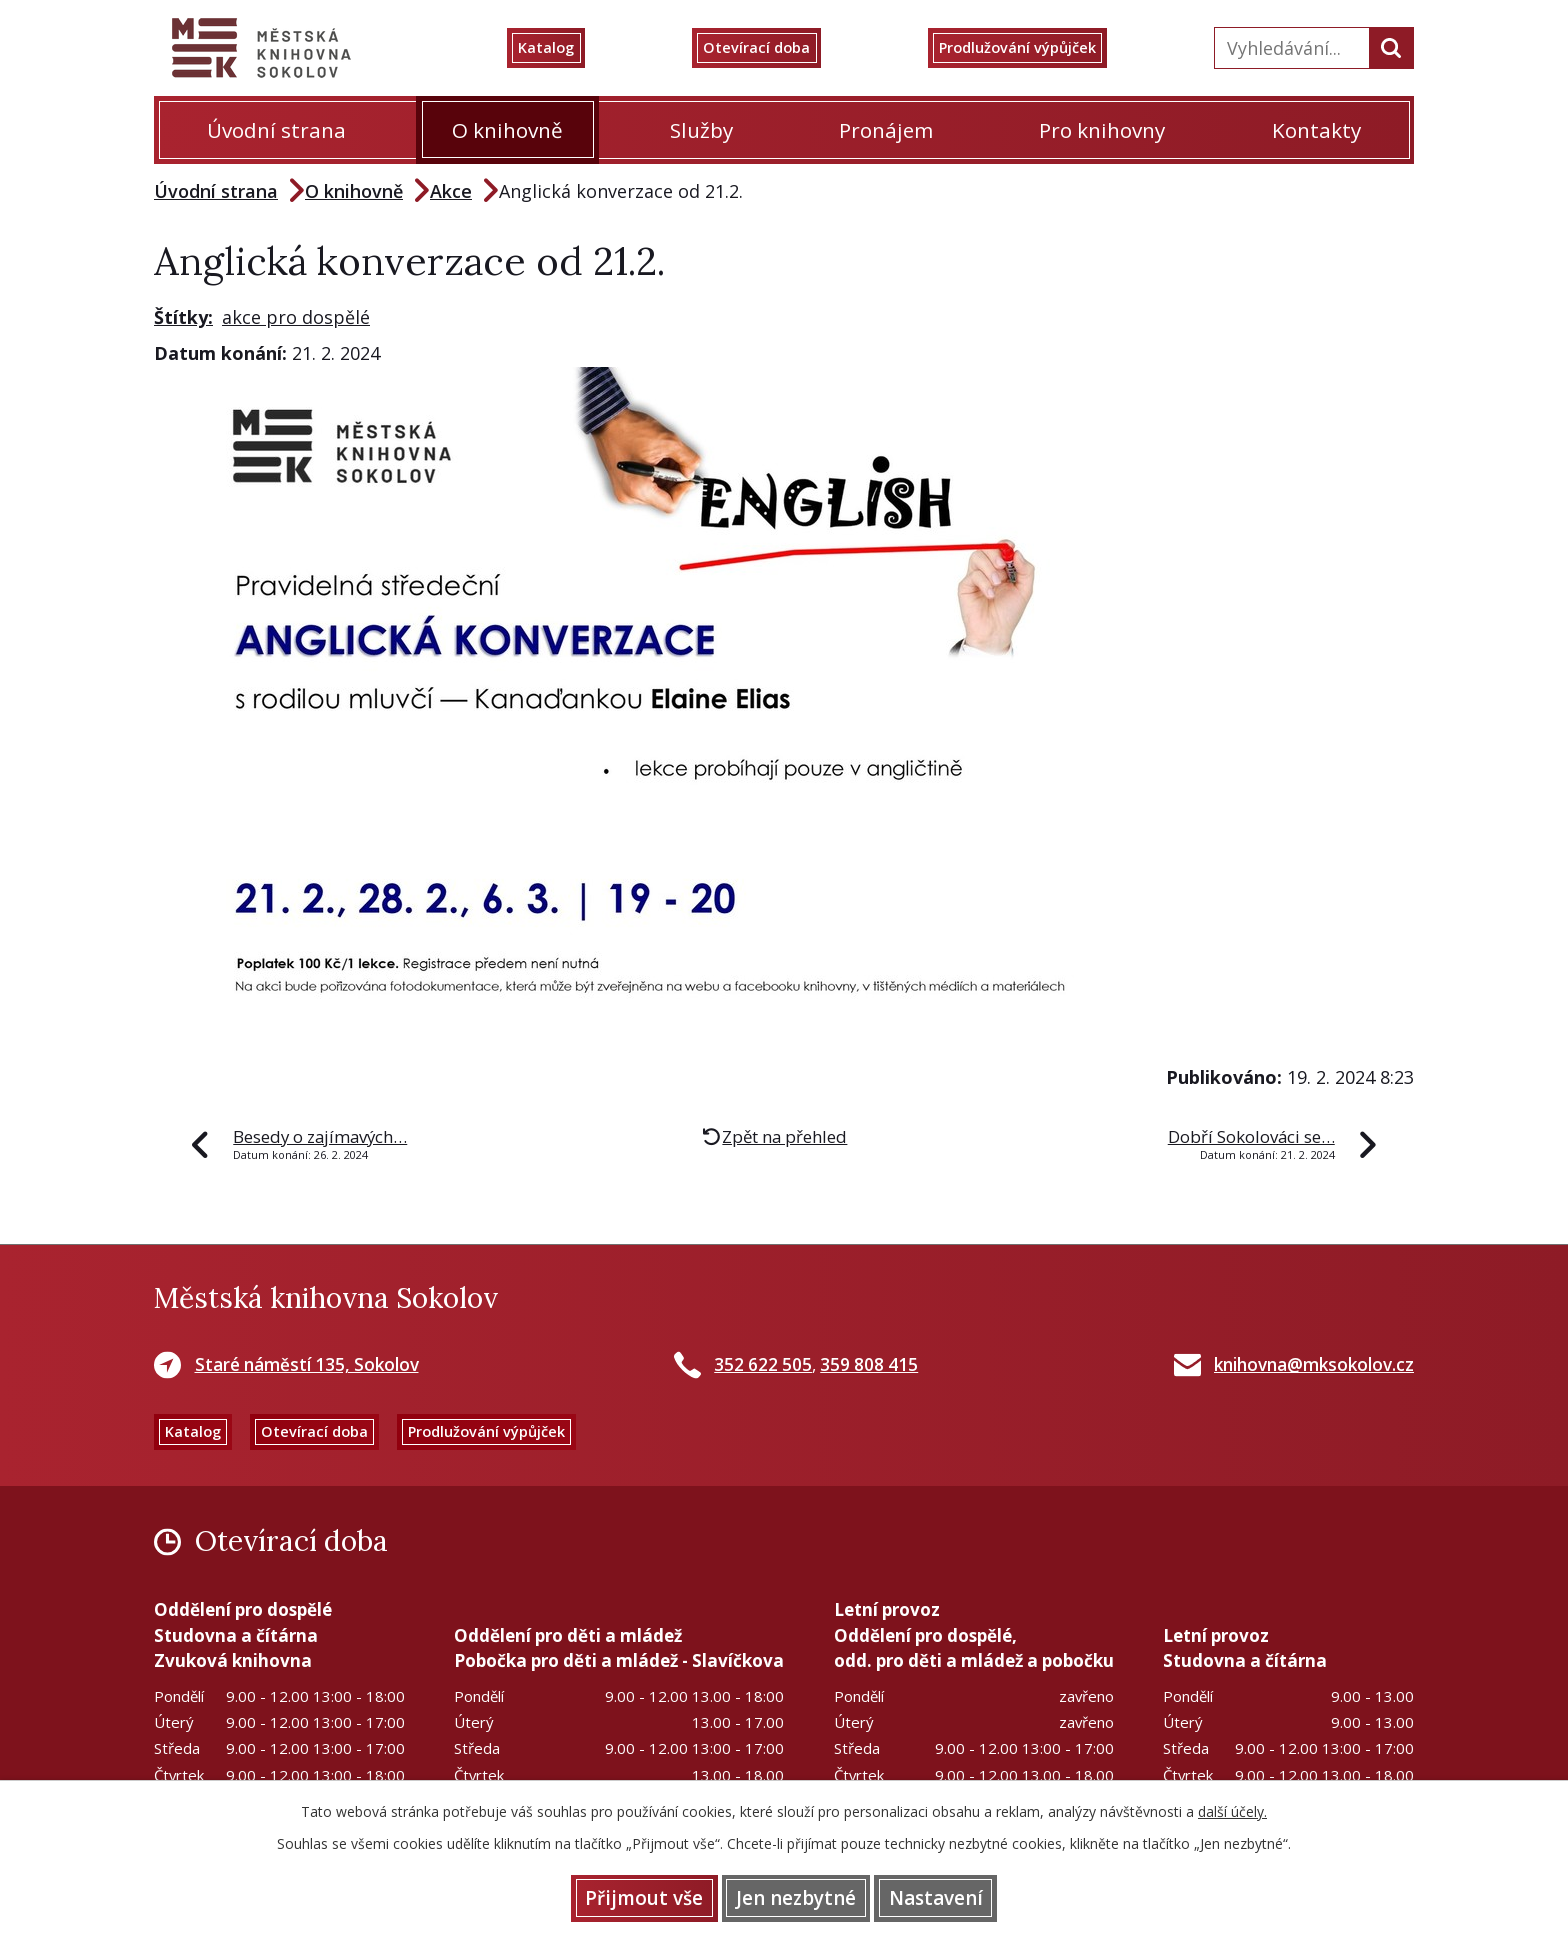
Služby (701, 130)
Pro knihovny (1102, 130)
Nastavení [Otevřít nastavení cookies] (964, 1896)
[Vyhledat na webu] (1289, 48)
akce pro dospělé (296, 317)
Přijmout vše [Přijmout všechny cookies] (616, 1896)
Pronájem (886, 130)
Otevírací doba (773, 48)
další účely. (1232, 1807)
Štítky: (183, 317)
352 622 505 (763, 1364)
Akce (451, 191)
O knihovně (507, 130)
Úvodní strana (276, 130)
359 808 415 (869, 1364)
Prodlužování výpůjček (1041, 48)
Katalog (572, 48)
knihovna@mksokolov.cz (1314, 1364)
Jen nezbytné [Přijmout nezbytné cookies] (796, 1896)
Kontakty (1316, 130)
